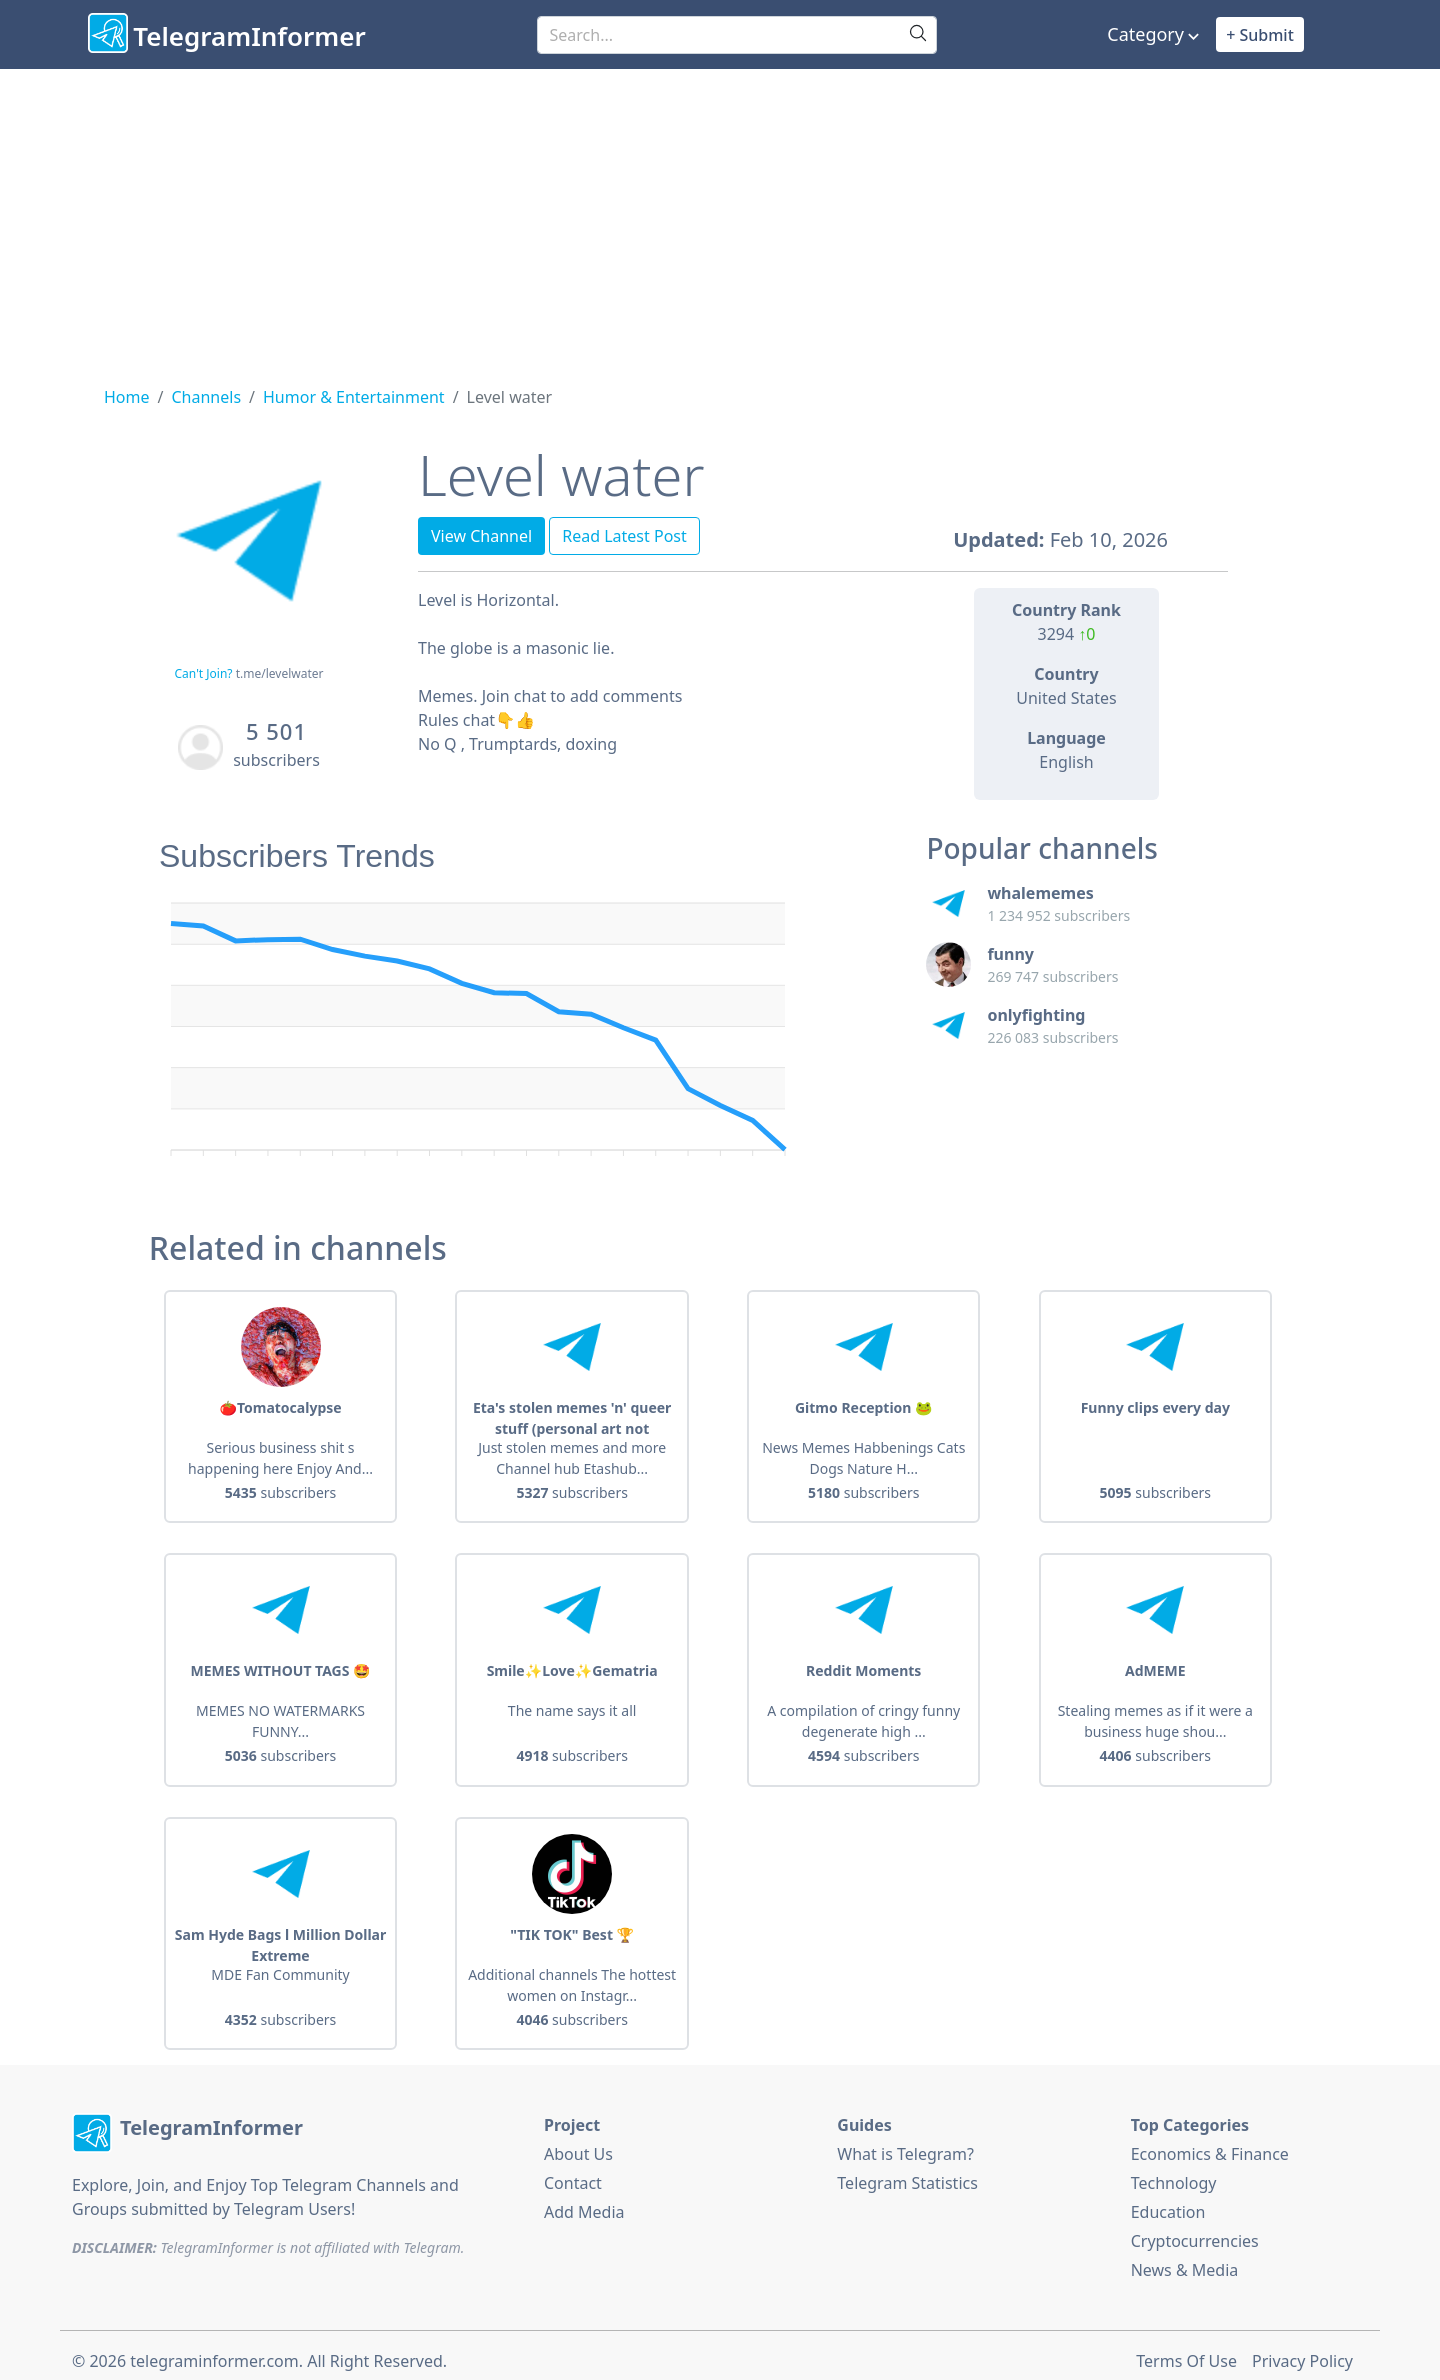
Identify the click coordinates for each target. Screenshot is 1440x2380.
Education (1168, 2202)
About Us (578, 2144)
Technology (1174, 2173)
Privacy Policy (1302, 2350)
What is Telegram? (905, 2144)
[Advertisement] (720, 219)
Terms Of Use (1186, 2350)
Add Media (584, 2202)
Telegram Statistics (907, 2173)
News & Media (1185, 2260)
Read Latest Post (624, 536)
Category (1145, 34)
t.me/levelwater (280, 673)
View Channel (481, 536)
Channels (206, 397)
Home (127, 397)
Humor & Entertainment (354, 397)
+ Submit (1260, 35)
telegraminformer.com (214, 2350)
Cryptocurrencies (1195, 2231)
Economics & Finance (1210, 2144)
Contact (573, 2173)
